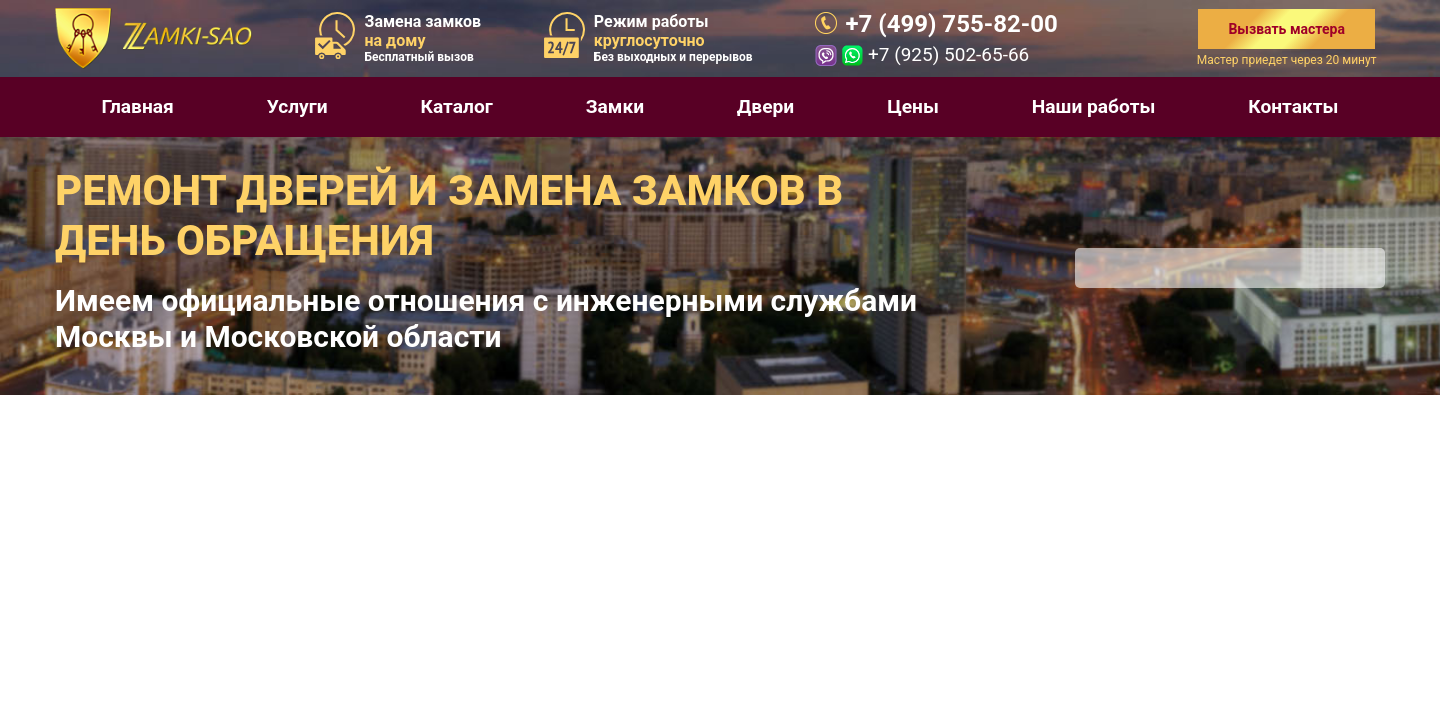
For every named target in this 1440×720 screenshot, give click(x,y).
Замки (615, 106)
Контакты (1293, 106)
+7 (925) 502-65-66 (948, 54)
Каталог (457, 106)
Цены (913, 106)
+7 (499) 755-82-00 (951, 24)
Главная (137, 106)
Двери (765, 106)
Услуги (297, 106)
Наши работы (1094, 106)
